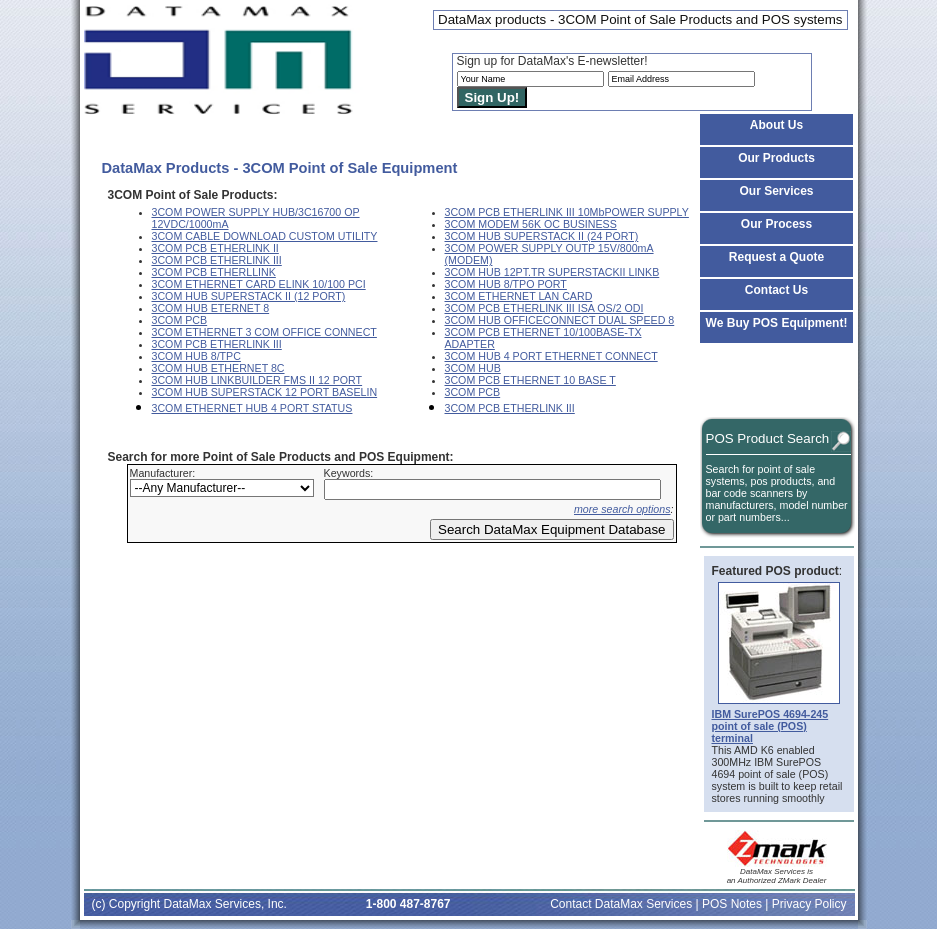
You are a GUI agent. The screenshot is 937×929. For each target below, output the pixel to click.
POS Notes (732, 904)
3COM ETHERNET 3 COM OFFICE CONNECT (264, 332)
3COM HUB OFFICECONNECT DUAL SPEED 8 (560, 320)
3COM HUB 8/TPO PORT (506, 284)
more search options (622, 509)
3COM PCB (180, 320)
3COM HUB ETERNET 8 (211, 308)
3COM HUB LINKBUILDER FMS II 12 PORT (257, 380)
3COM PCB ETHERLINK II (215, 248)
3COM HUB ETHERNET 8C (218, 368)
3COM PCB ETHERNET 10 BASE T (530, 380)
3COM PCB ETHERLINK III (217, 260)
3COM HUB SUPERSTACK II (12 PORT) (249, 296)
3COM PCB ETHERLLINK (214, 272)
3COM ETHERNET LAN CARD (519, 296)
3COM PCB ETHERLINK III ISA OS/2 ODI (544, 308)
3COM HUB (473, 368)
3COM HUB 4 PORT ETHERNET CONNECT (551, 356)
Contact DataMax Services (621, 904)
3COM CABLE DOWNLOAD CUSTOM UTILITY (265, 236)
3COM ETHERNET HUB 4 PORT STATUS (252, 408)
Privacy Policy (809, 904)
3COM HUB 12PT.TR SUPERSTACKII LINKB (552, 272)
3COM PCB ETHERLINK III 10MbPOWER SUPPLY (567, 212)
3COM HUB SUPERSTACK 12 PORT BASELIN (265, 392)
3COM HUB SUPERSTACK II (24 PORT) (542, 236)
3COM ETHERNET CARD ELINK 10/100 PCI (259, 284)
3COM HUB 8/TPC (196, 356)
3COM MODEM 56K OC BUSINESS (531, 224)
